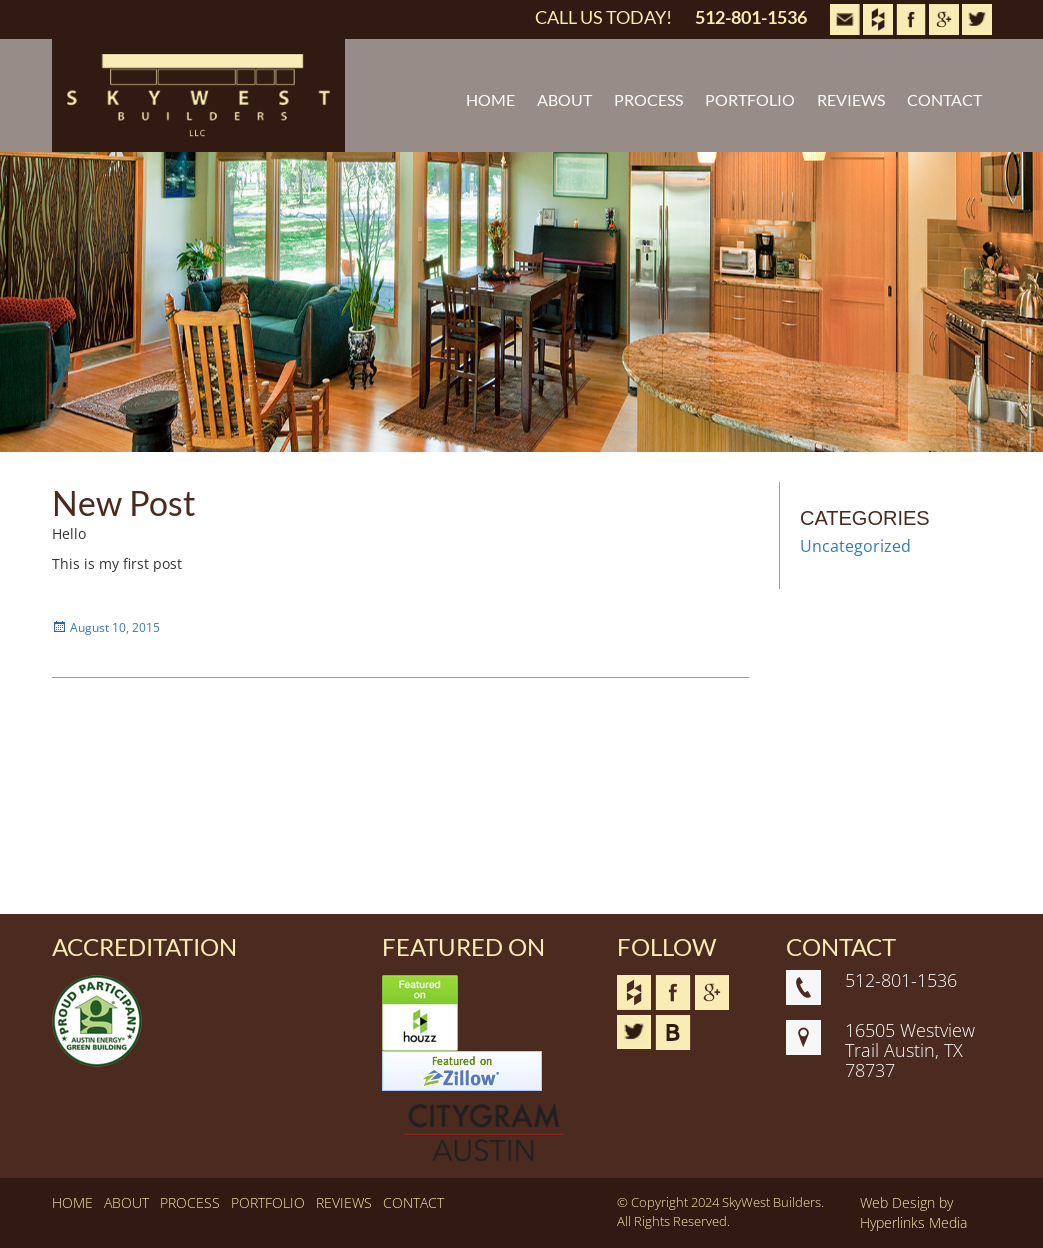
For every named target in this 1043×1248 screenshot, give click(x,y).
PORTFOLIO (750, 99)
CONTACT (944, 99)
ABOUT (564, 99)
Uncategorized (855, 546)
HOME (490, 99)
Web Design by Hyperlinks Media (913, 1212)
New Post (124, 502)
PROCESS (648, 99)
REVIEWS (851, 99)
